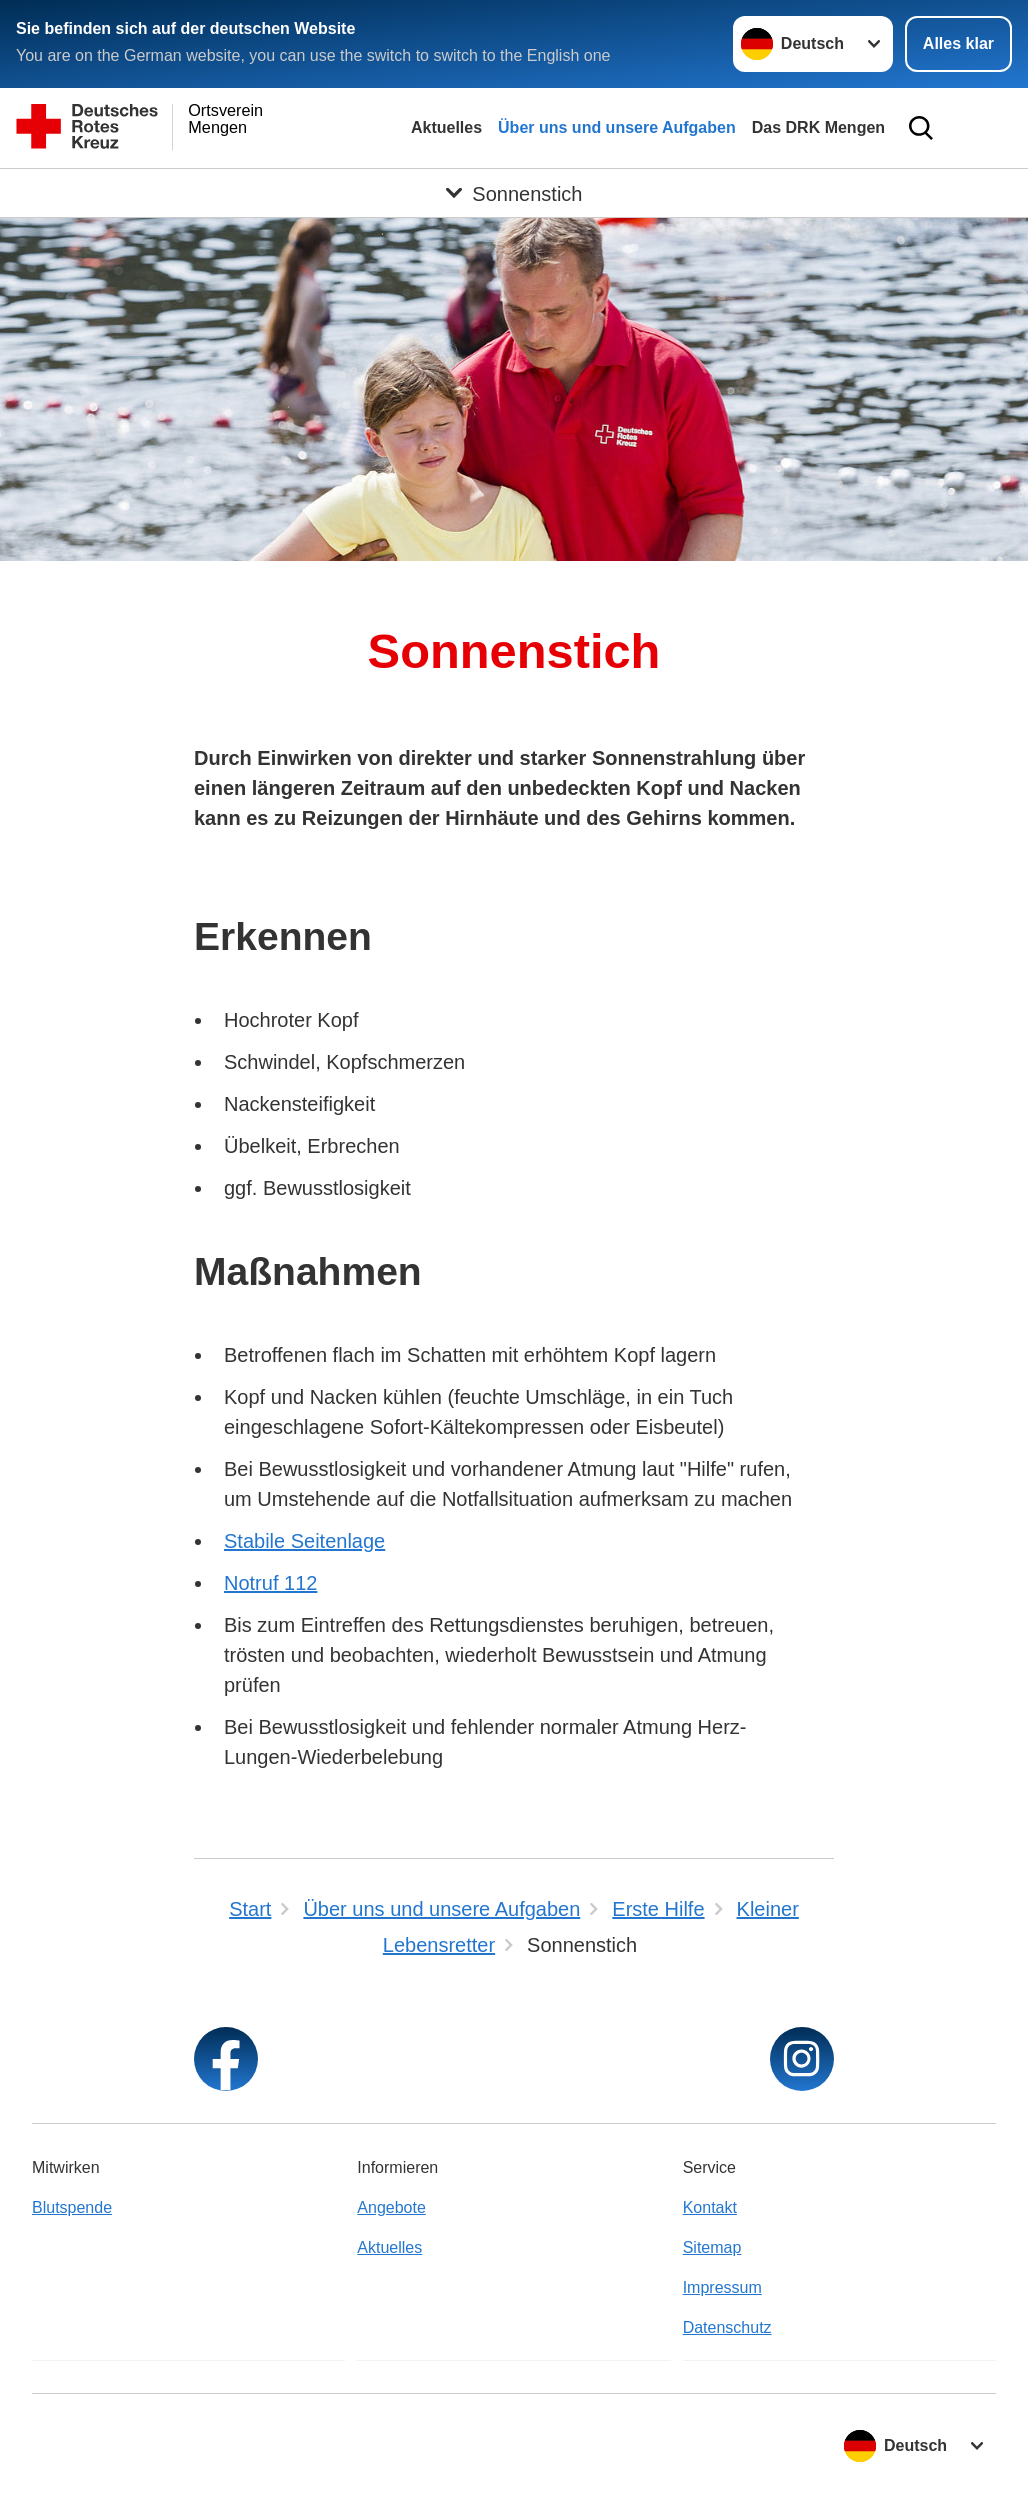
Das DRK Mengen (818, 127)
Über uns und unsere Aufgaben (617, 127)
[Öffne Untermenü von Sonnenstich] (514, 193)
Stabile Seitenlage (304, 1541)
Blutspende (72, 2207)
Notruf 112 (270, 1583)
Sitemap (712, 2247)
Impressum (722, 2287)
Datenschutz (727, 2327)
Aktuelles (446, 127)
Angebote (391, 2207)
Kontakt (710, 2207)
